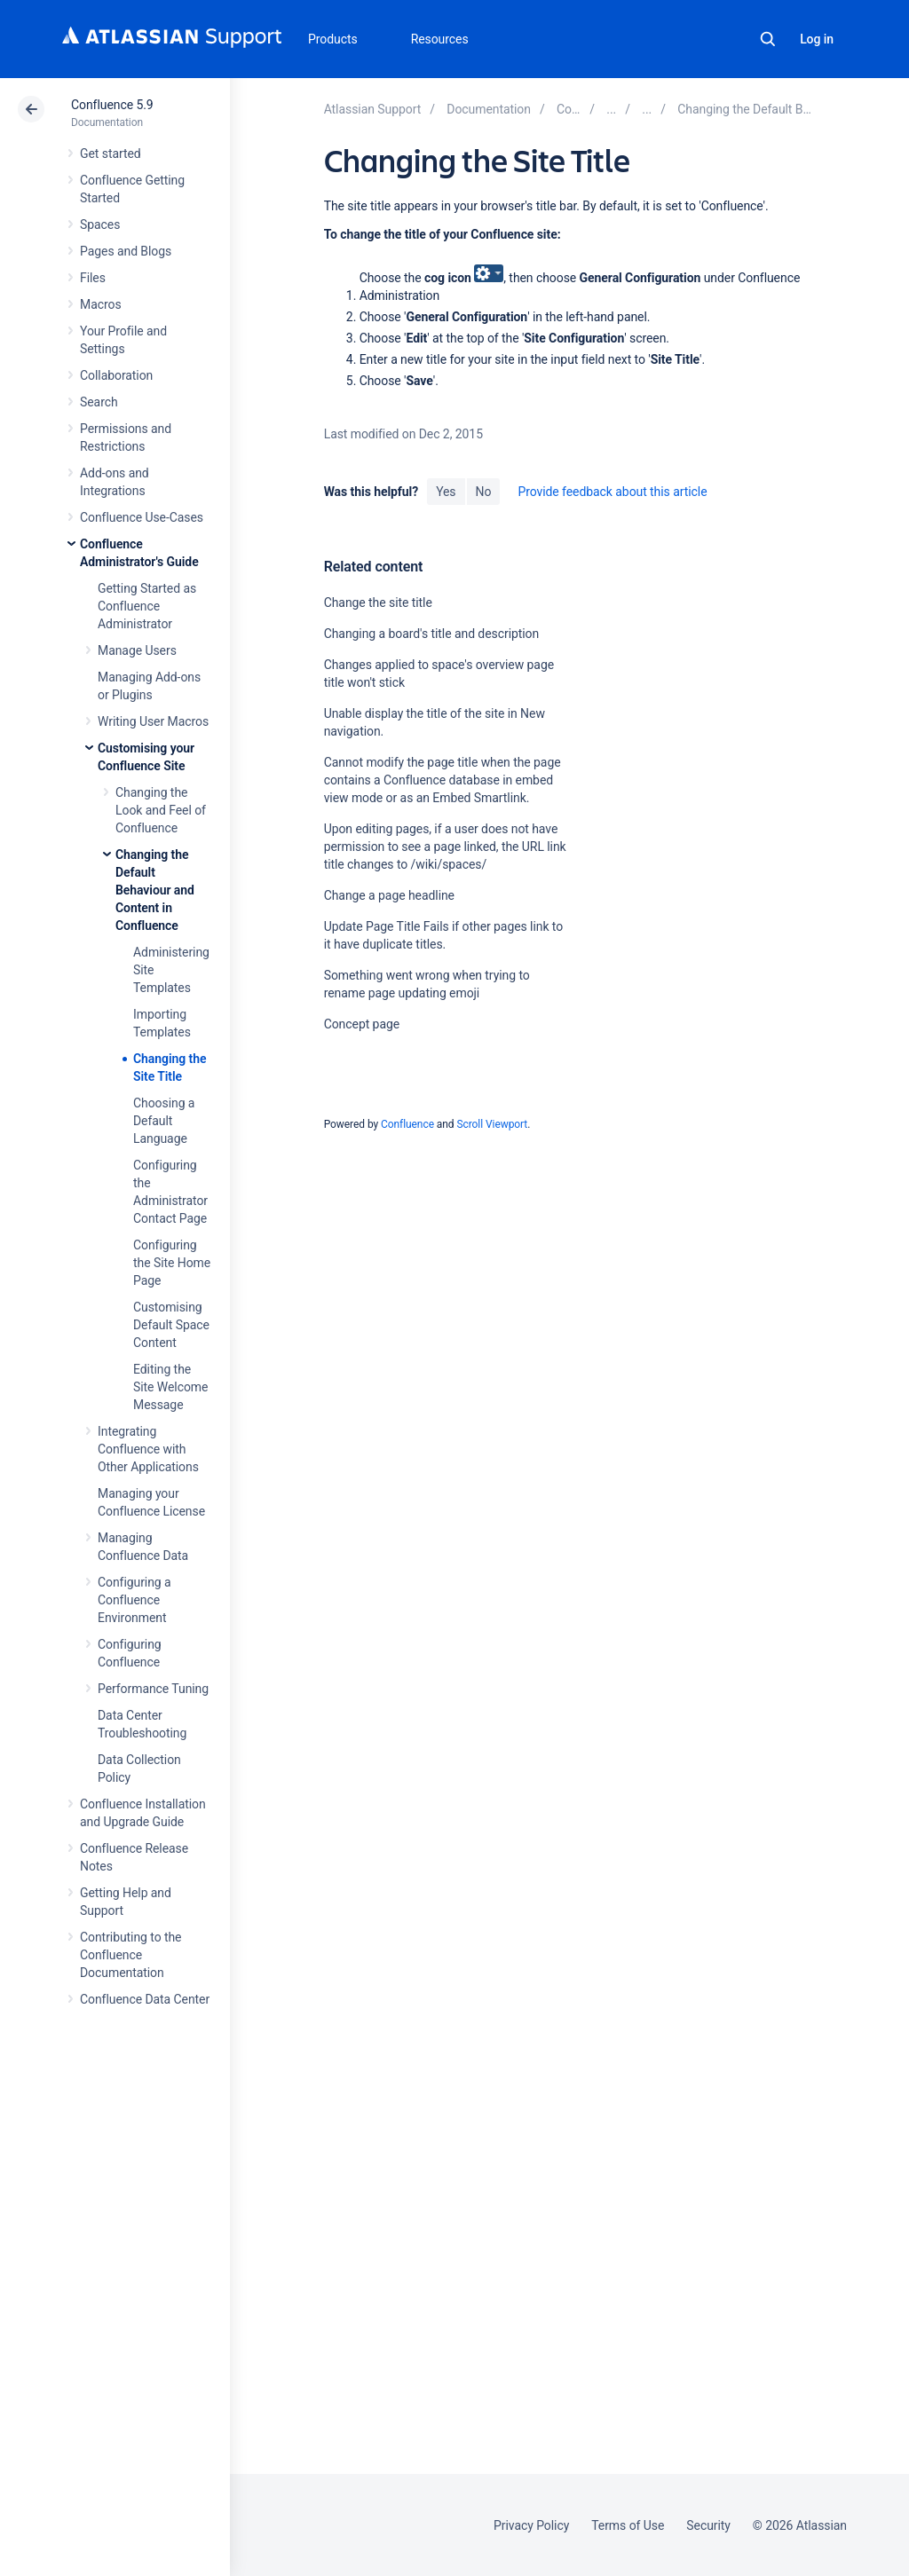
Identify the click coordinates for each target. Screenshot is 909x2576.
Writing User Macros (153, 721)
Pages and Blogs (125, 251)
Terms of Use (627, 2525)
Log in (817, 39)
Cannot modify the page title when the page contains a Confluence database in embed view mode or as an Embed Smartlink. (442, 780)
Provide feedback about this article (612, 491)
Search (768, 39)
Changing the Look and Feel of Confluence (160, 810)
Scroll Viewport (491, 1124)
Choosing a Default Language (163, 1121)
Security (708, 2525)
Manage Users (137, 650)
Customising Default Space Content (171, 1325)
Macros (101, 304)
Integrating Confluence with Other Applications (148, 1449)
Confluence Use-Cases (141, 517)
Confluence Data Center (144, 1999)
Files (93, 278)
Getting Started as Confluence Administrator (147, 606)
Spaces (100, 224)
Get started (110, 153)
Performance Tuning (153, 1689)
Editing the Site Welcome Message (170, 1387)
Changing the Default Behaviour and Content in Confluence (154, 890)
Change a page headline (389, 895)
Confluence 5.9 (112, 105)
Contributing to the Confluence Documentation (130, 1955)
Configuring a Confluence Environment (134, 1600)
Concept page (361, 1024)
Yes (445, 491)
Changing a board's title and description (432, 633)
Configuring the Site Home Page (171, 1263)
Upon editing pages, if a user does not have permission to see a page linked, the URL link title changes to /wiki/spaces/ (445, 846)
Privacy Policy (531, 2525)
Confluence (407, 1124)
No (484, 491)
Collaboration (116, 375)
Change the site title (378, 602)
